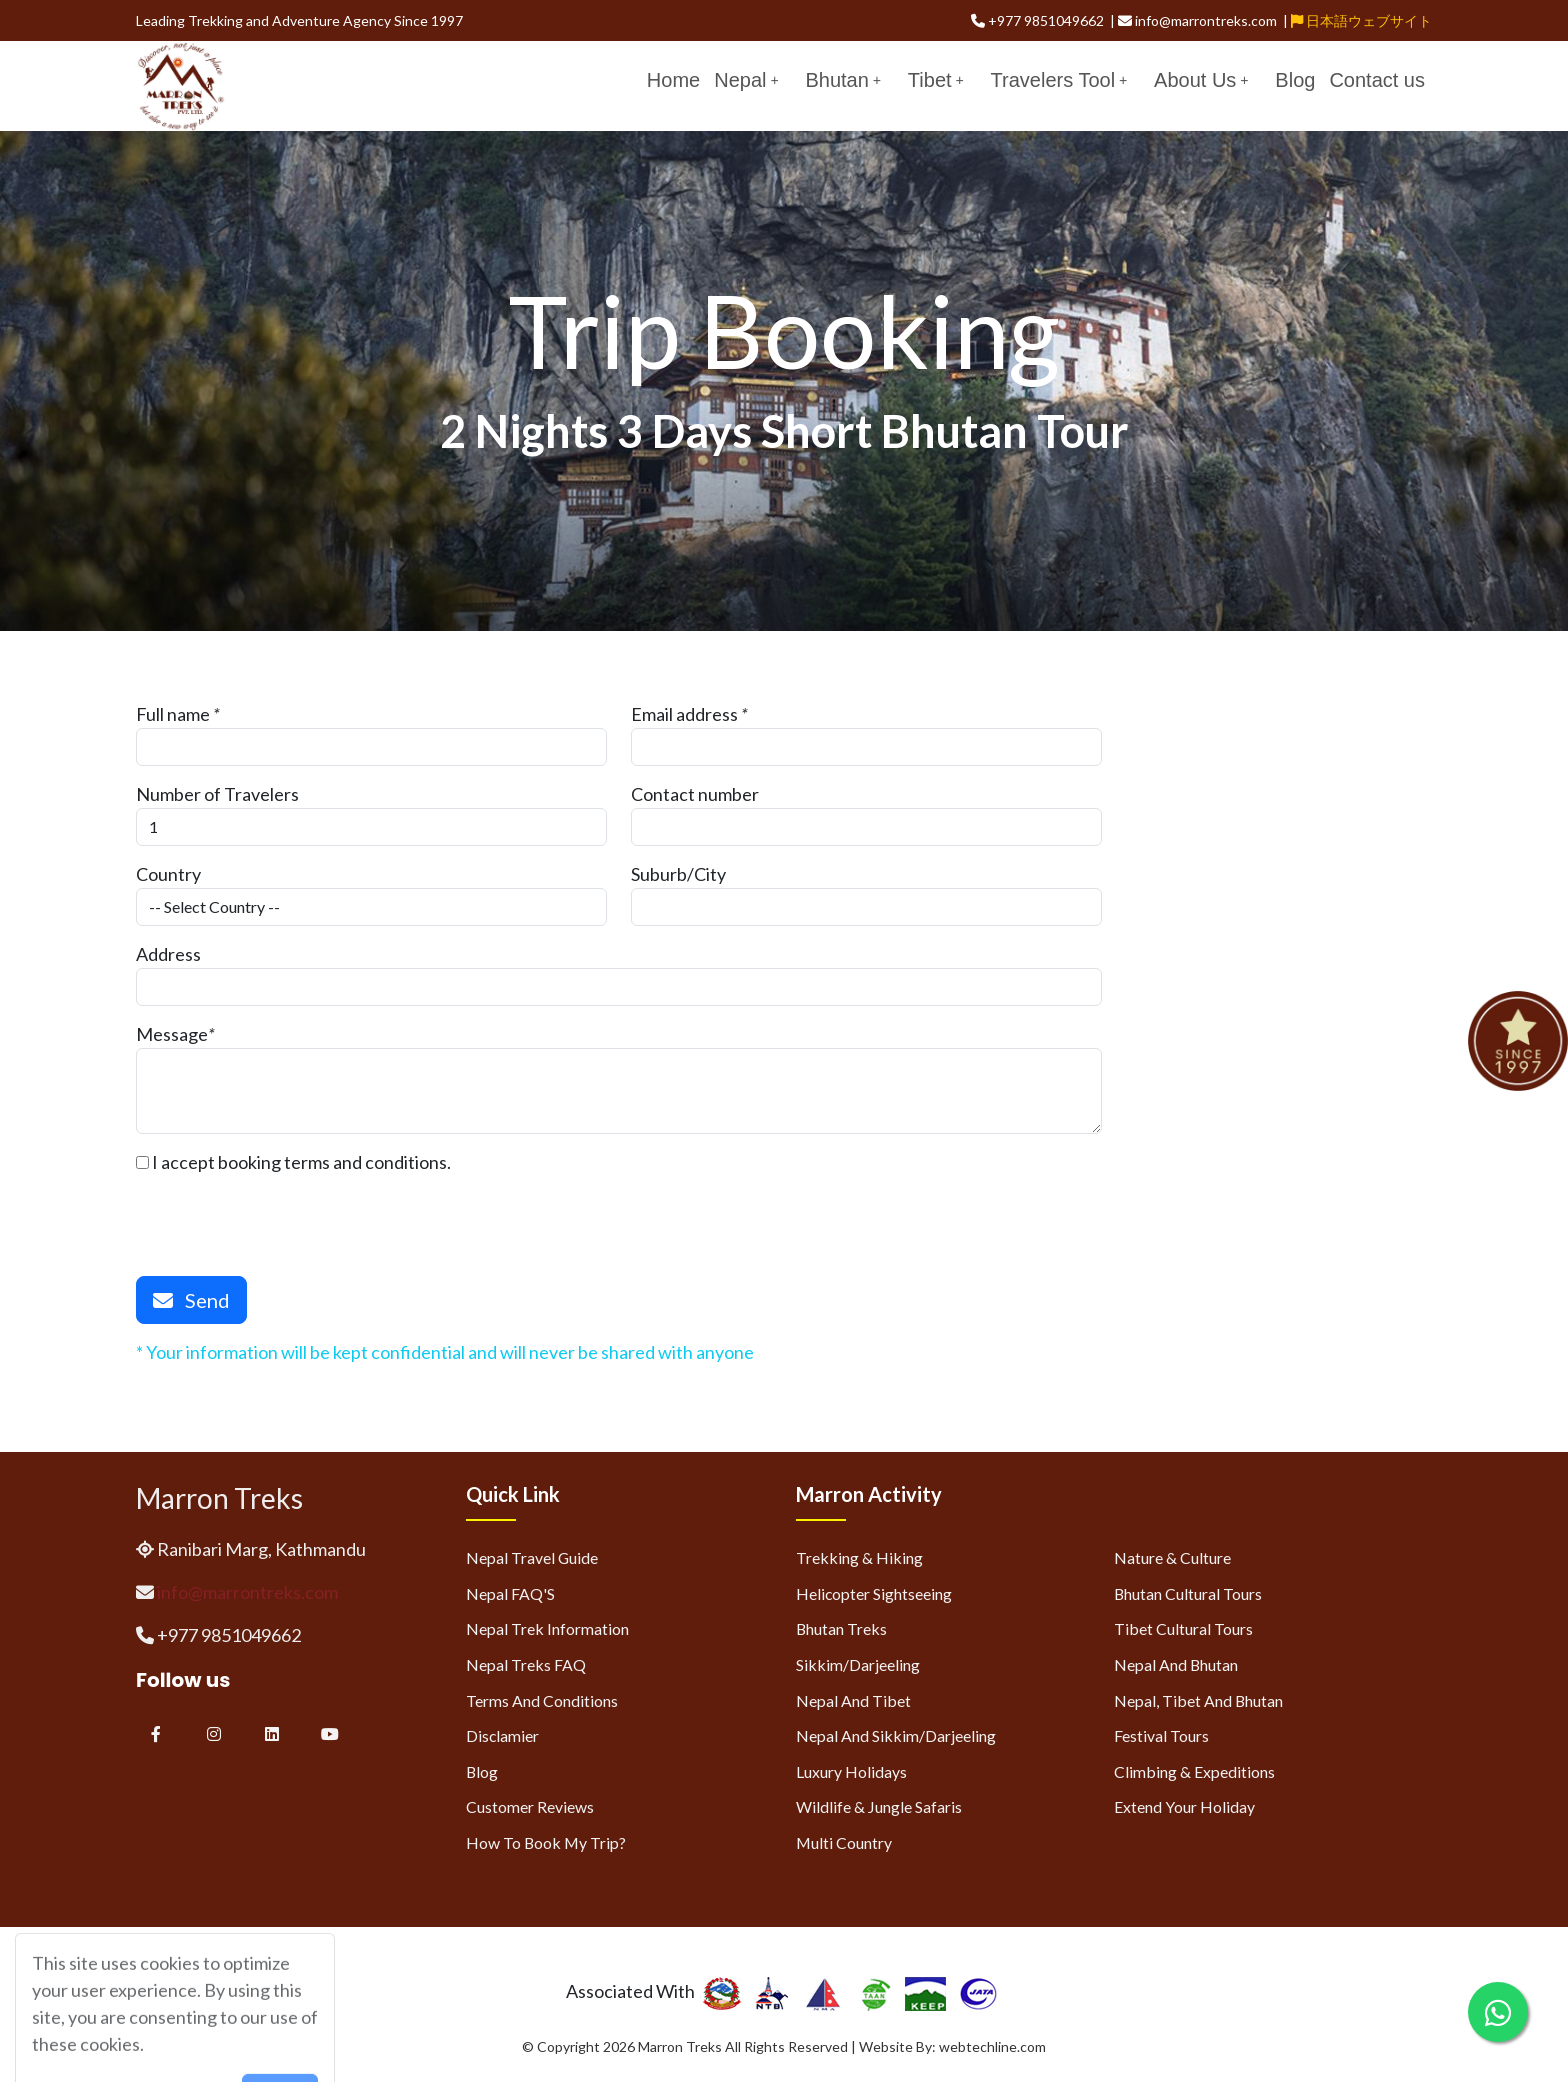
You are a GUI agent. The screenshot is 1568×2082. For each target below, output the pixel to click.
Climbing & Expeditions (1194, 1771)
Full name (173, 714)
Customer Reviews (530, 1806)
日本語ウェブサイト (1361, 20)
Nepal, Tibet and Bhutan (1198, 1700)
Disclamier (502, 1735)
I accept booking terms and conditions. (293, 1162)
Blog (1295, 80)
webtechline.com (992, 2046)
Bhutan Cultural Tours (1188, 1593)
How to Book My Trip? (546, 1842)
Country (168, 874)
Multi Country (844, 1842)
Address (168, 954)
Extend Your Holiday (1184, 1806)
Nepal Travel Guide (532, 1557)
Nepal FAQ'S (510, 1593)
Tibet (936, 80)
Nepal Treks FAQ (526, 1664)
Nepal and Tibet (853, 1700)
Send (191, 1300)
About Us (1201, 80)
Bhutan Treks (841, 1628)
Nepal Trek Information (547, 1628)
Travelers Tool (1059, 80)
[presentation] (288, 1215)
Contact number (695, 794)
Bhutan (842, 80)
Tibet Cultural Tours (1183, 1628)
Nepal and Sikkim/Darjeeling (896, 1735)
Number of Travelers (217, 794)
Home (673, 80)
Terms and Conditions (542, 1700)
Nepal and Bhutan (1176, 1664)
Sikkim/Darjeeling (858, 1664)
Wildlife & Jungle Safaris (879, 1806)
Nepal (746, 80)
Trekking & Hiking (859, 1557)
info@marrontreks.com (247, 1592)
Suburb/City (678, 874)
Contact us (1377, 80)
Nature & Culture (1172, 1557)
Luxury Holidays (851, 1771)
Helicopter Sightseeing (874, 1593)
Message (172, 1034)
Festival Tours (1161, 1735)
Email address (684, 714)
